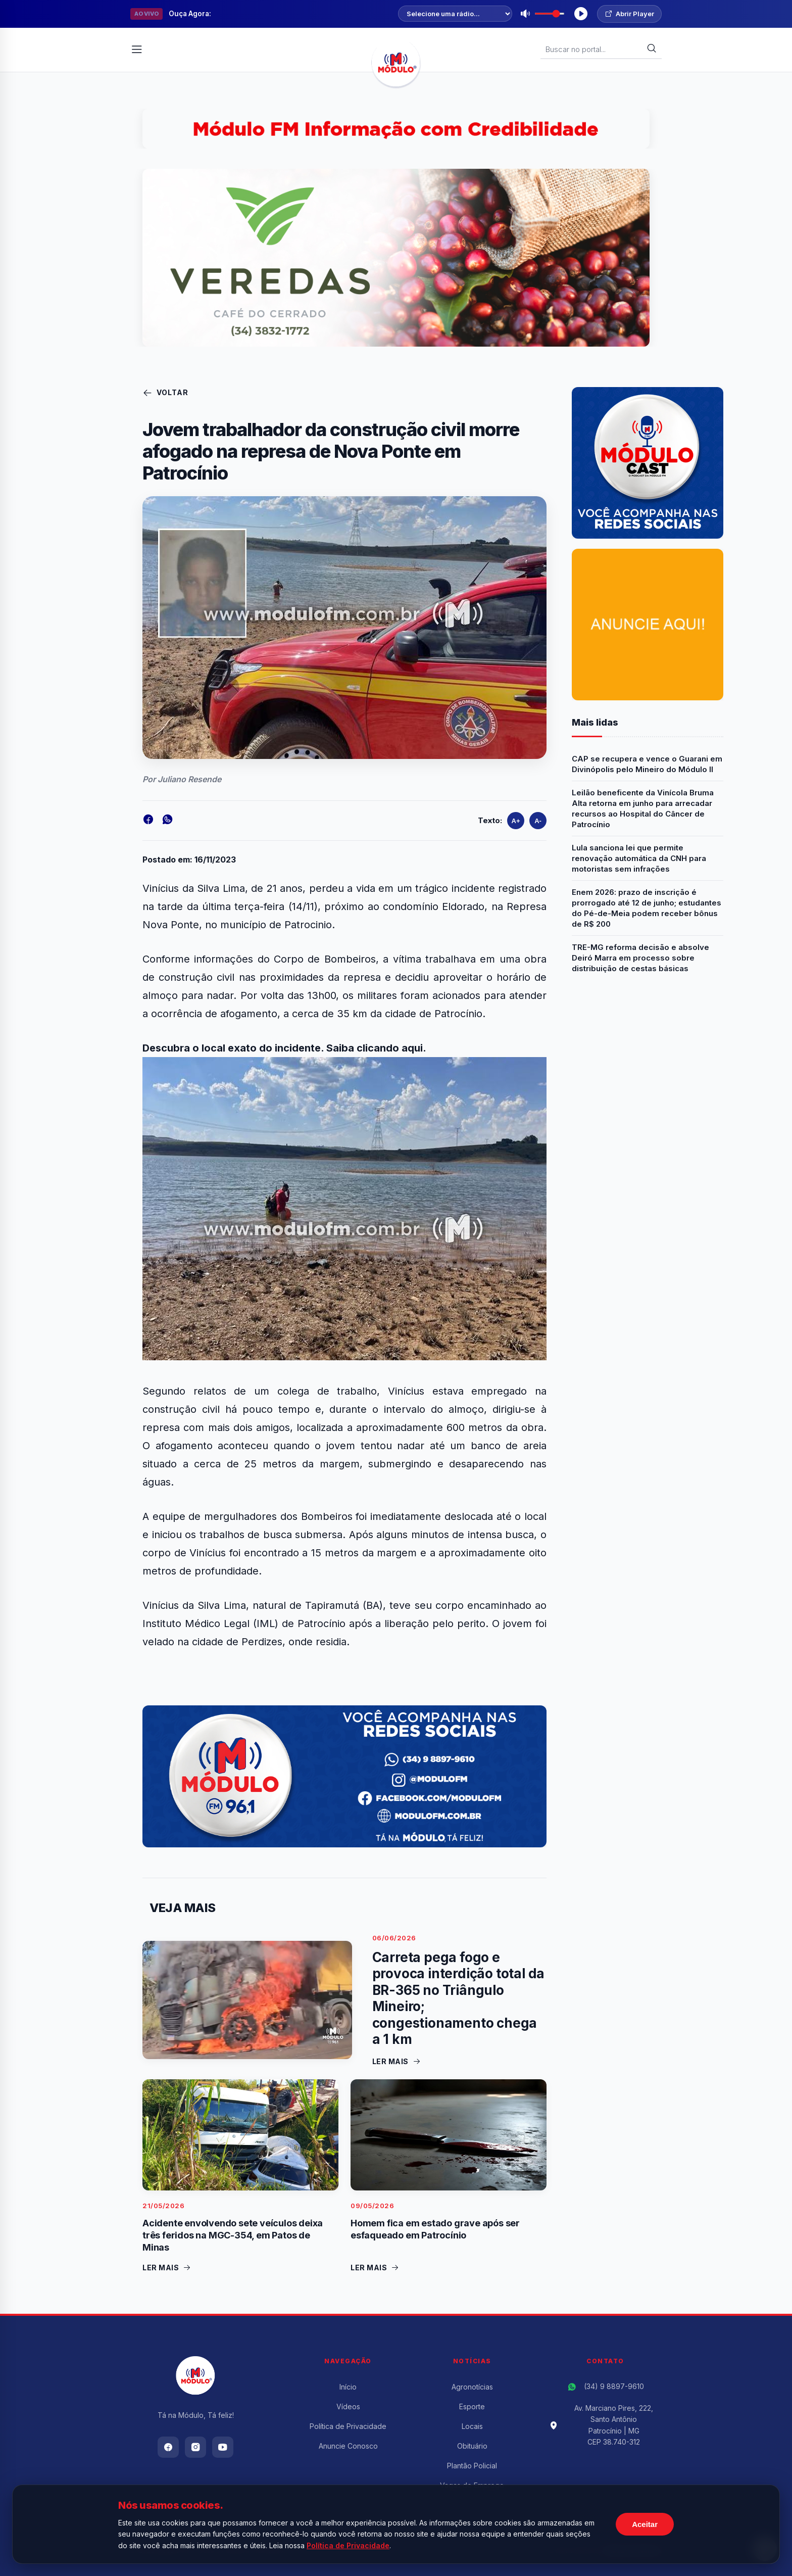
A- (537, 821)
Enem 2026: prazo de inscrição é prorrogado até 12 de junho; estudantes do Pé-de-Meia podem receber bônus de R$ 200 (646, 908)
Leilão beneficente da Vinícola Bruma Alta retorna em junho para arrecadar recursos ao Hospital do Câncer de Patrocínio (643, 808)
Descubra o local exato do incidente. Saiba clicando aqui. (284, 1048)
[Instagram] (195, 2447)
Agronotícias (472, 2386)
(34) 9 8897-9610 (614, 2386)
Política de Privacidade (348, 2426)
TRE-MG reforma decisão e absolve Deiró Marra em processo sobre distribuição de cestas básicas (640, 957)
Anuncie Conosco (348, 2446)
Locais (472, 2426)
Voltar (165, 393)
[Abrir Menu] (136, 49)
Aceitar (645, 2524)
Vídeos (348, 2406)
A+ (516, 821)
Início (348, 2386)
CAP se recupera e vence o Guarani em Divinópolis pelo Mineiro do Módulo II (647, 764)
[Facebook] (168, 2447)
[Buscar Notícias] (596, 49)
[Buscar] (652, 49)
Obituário (472, 2446)
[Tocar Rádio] (581, 14)
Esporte (472, 2406)
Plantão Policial (472, 2465)
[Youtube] (222, 2447)
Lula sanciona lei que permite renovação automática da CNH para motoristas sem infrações (639, 858)
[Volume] (549, 14)
